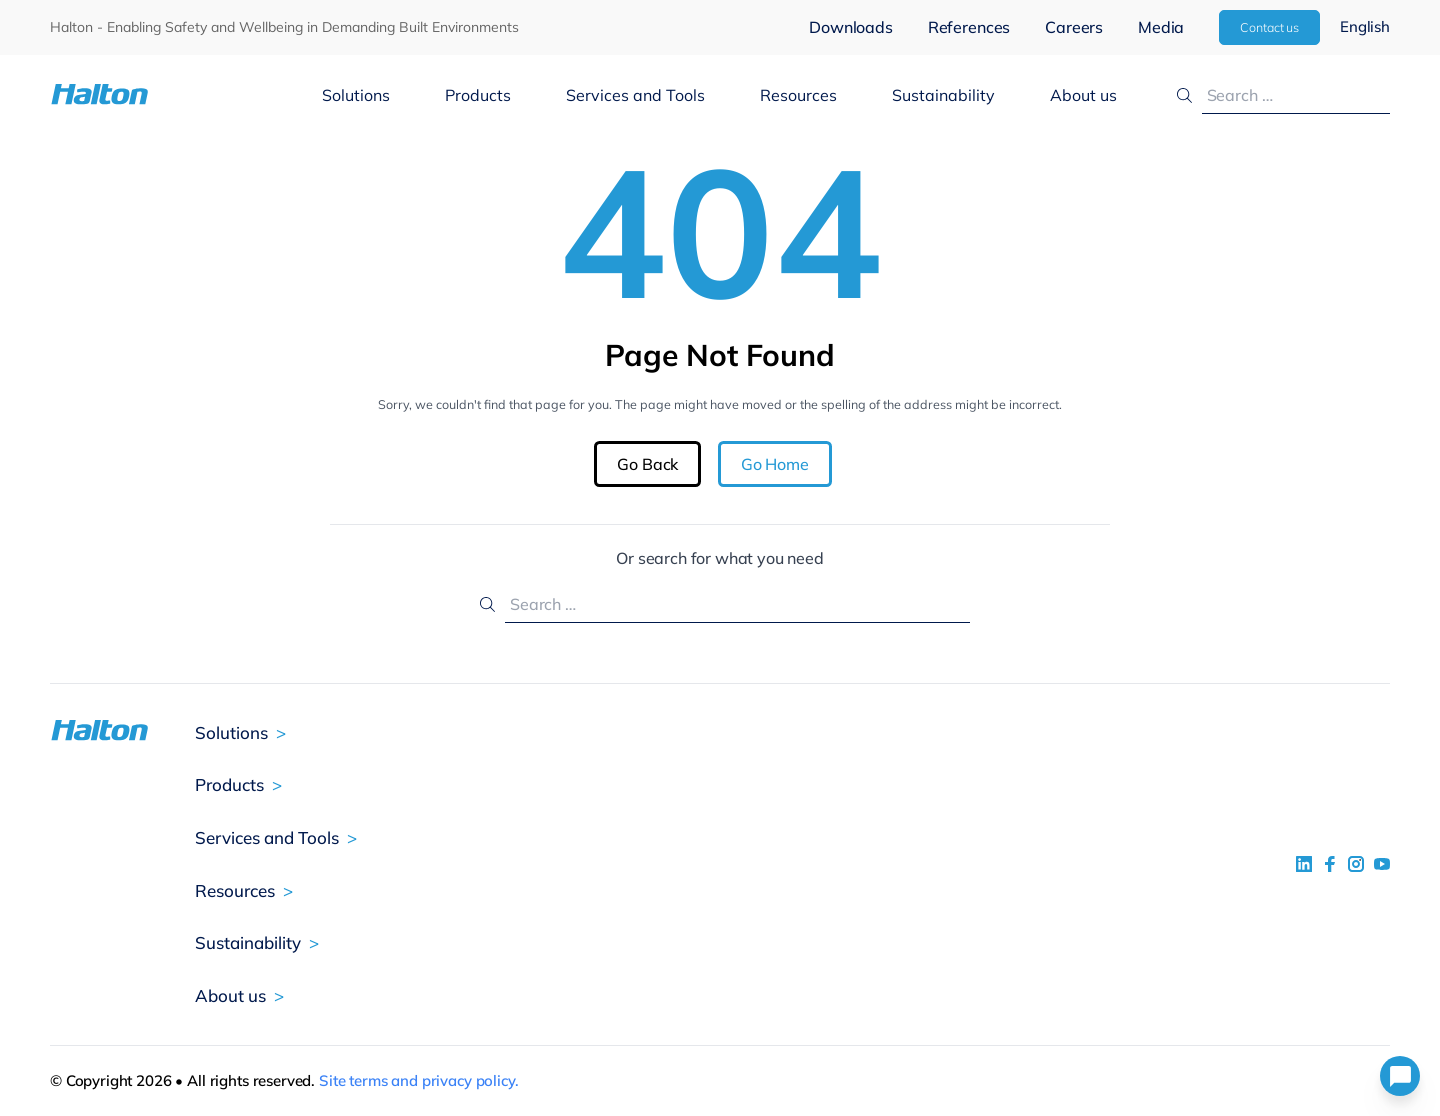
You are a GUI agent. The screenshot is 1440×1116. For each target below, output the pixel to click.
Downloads (851, 27)
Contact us (1269, 27)
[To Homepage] (161, 94)
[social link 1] (1304, 864)
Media (1161, 27)
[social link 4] (1382, 864)
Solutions (356, 95)
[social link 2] (1330, 864)
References (969, 27)
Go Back (647, 464)
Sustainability (943, 95)
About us (1083, 95)
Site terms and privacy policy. (419, 1080)
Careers (1074, 27)
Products (478, 95)
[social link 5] (1356, 864)
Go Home (775, 464)
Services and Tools (635, 95)
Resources (798, 95)
